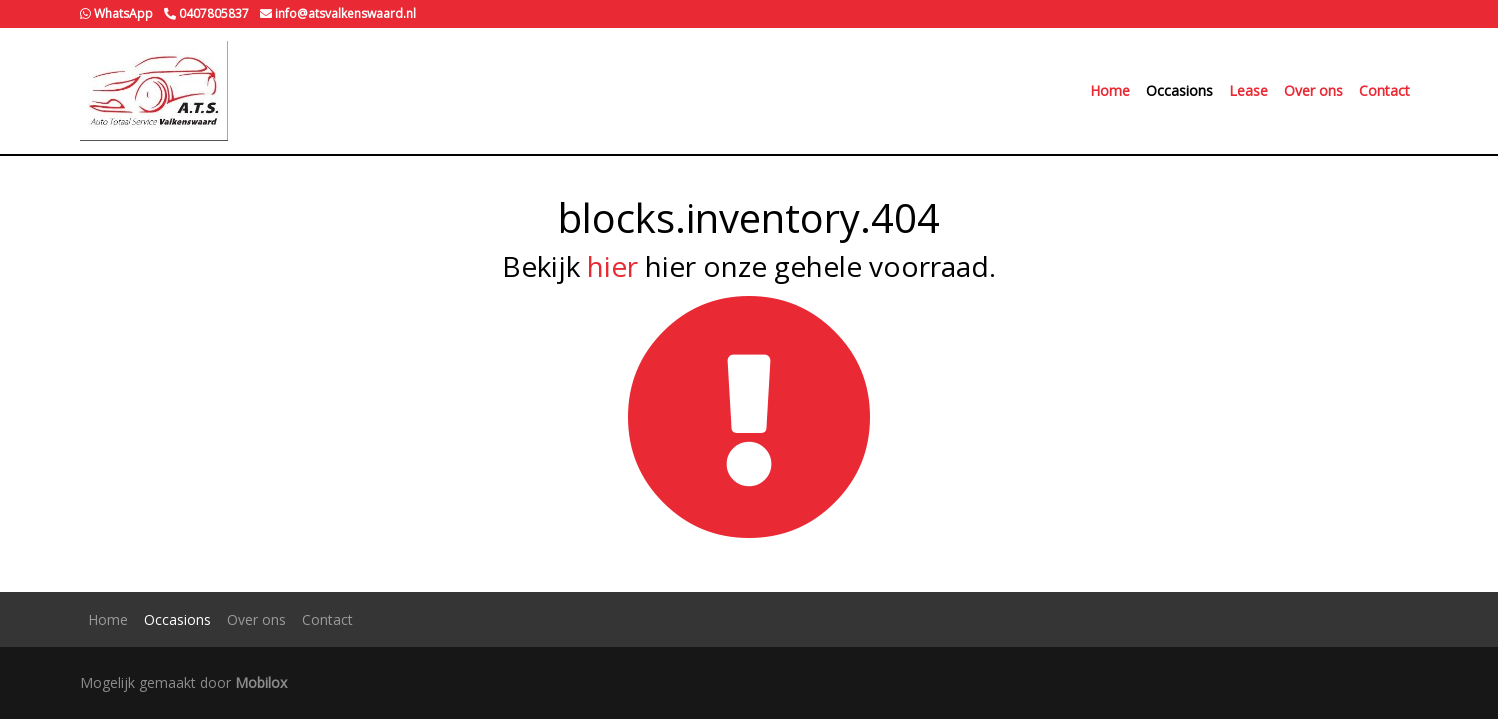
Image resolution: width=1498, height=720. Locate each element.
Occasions (1179, 90)
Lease (1248, 90)
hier (612, 266)
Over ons (1313, 90)
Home (1110, 90)
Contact (1384, 90)
